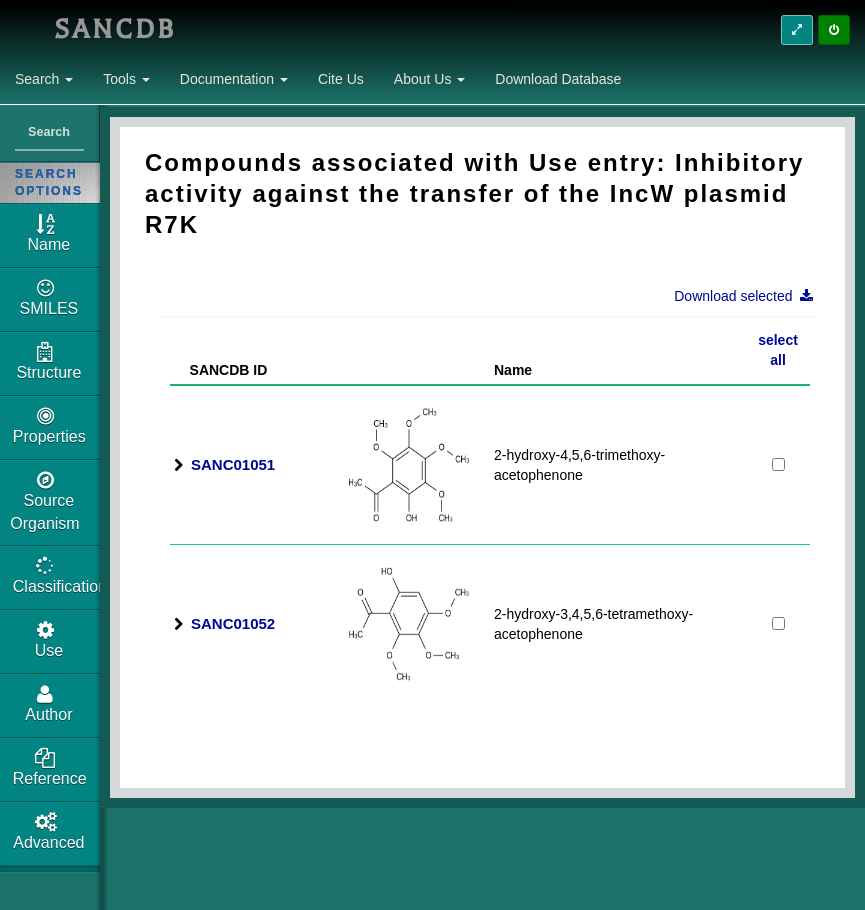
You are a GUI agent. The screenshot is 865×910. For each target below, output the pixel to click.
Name (513, 370)
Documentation (234, 79)
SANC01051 (233, 464)
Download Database (558, 79)
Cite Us (341, 79)
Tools (126, 79)
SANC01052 (233, 623)
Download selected (749, 296)
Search (44, 79)
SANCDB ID (220, 370)
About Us (429, 79)
